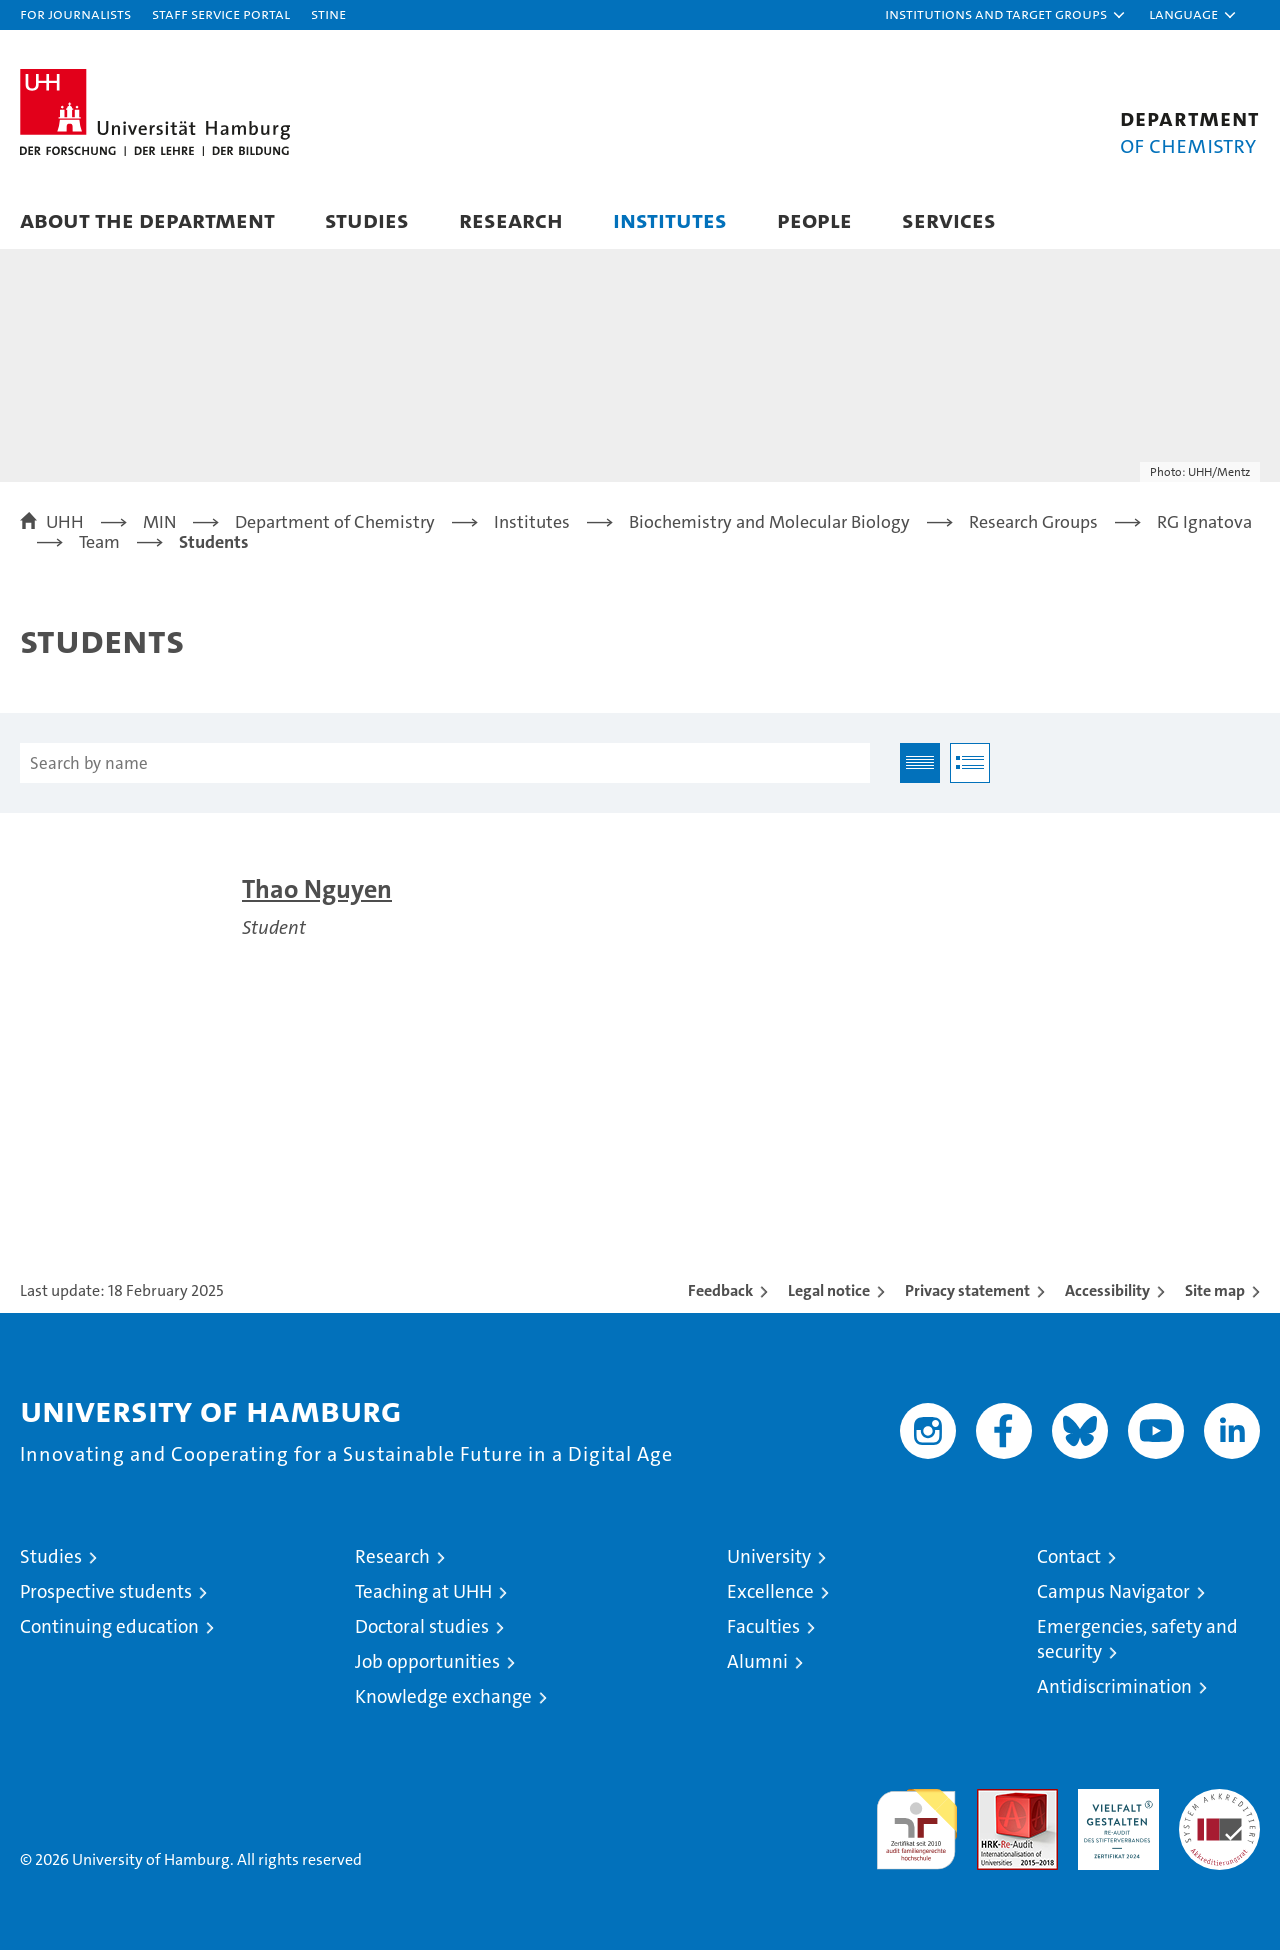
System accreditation (1219, 1816)
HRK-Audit (1113, 1805)
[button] (1006, 15)
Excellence (770, 1597)
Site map (1215, 1296)
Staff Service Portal (221, 13)
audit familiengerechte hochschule (916, 1826)
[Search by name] (445, 769)
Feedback (720, 1296)
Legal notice (829, 1296)
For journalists (75, 13)
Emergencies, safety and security (1137, 1645)
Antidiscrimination (1114, 1692)
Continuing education (109, 1632)
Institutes (670, 219)
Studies (367, 219)
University (769, 1562)
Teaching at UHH (423, 1597)
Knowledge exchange (443, 1702)
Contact (1069, 1562)
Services (949, 219)
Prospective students (106, 1597)
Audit (996, 1805)
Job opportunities (427, 1667)
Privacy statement (967, 1296)
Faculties (763, 1632)
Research (511, 219)
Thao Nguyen (317, 895)
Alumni (757, 1667)
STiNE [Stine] (328, 13)
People (814, 219)
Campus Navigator (1113, 1597)
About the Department (147, 219)
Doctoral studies (422, 1632)
